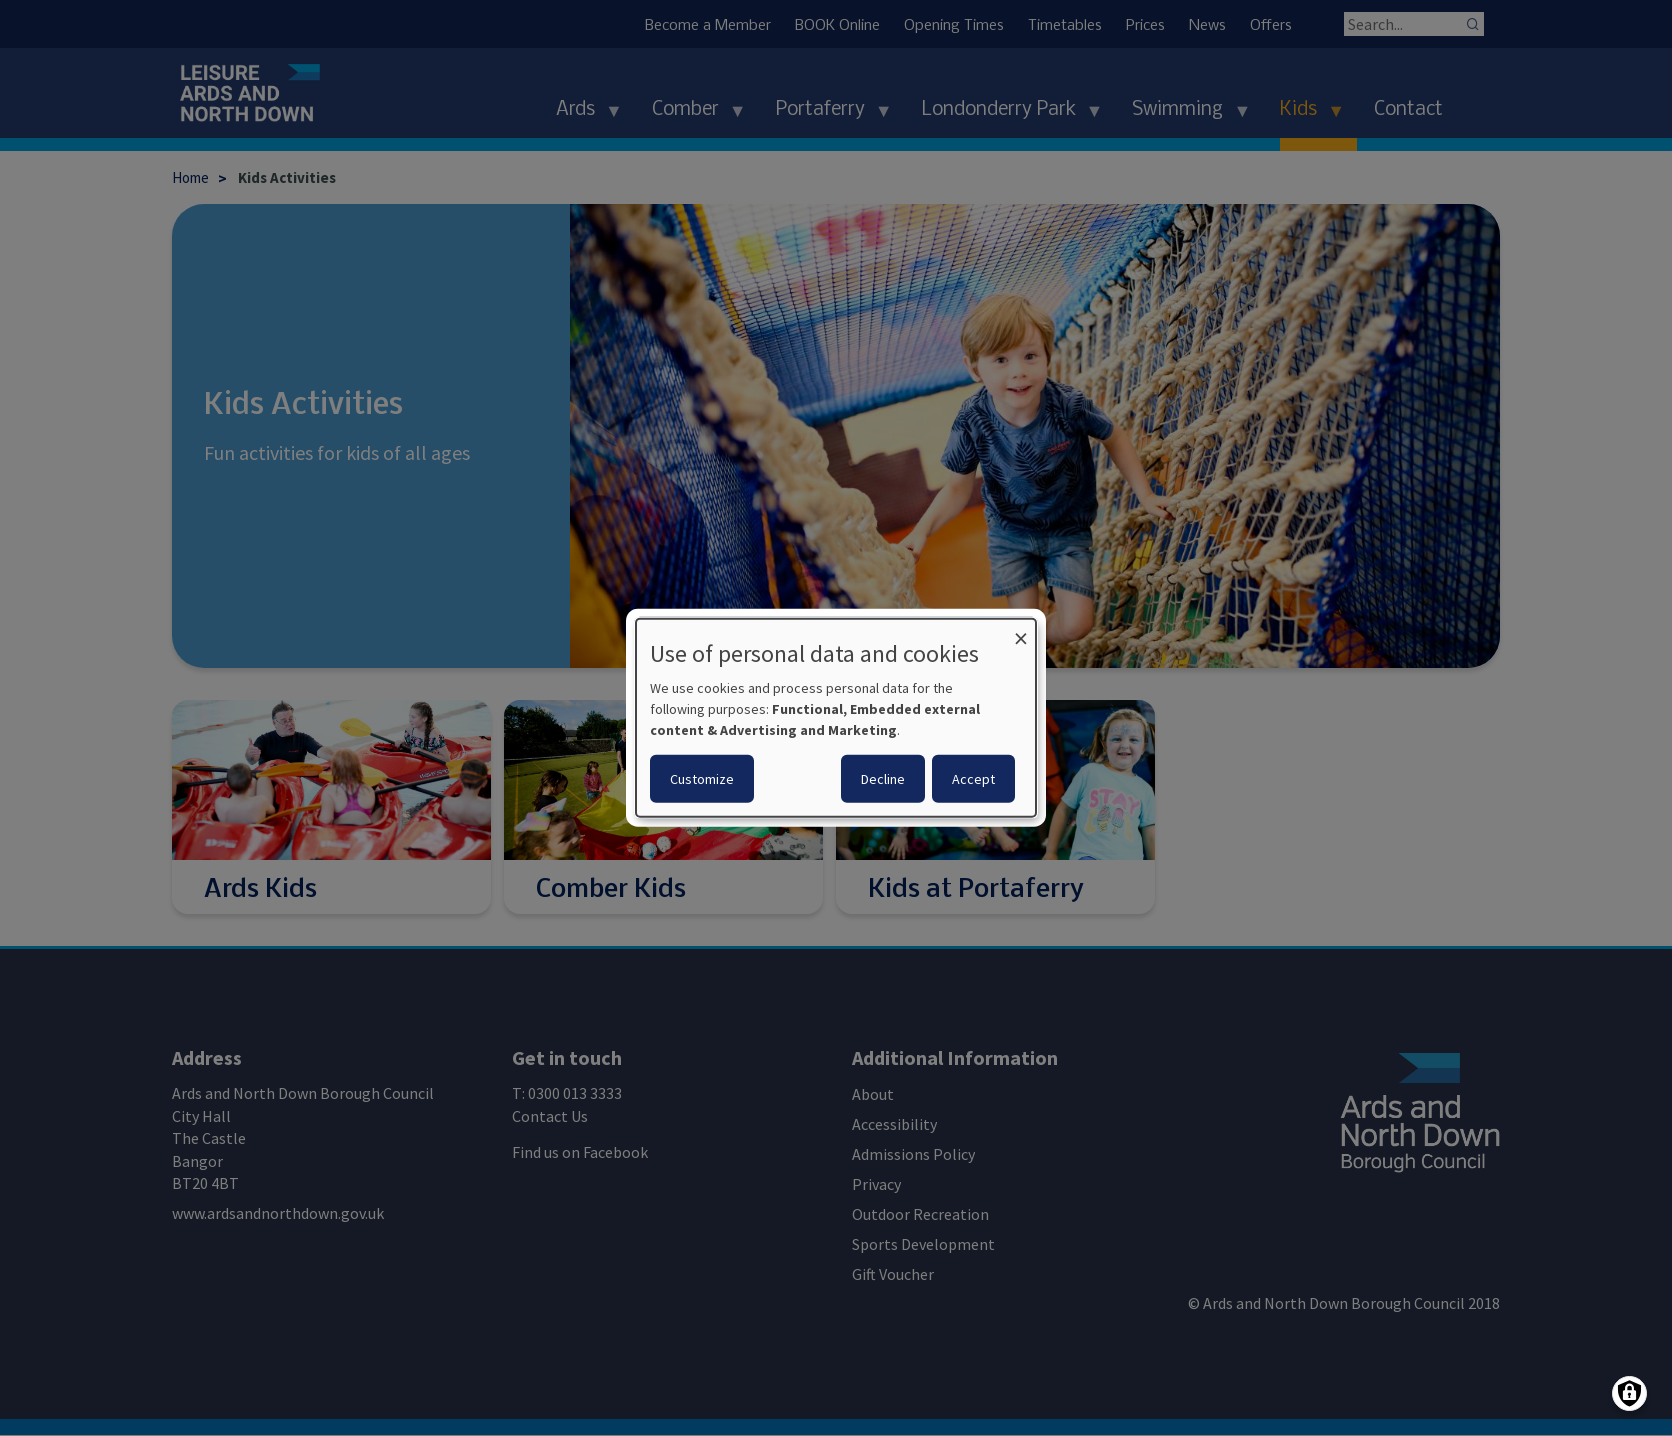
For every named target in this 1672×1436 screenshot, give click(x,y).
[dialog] (836, 718)
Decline (883, 779)
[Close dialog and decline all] (1021, 631)
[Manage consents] (1629, 1393)
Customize (702, 779)
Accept (973, 779)
